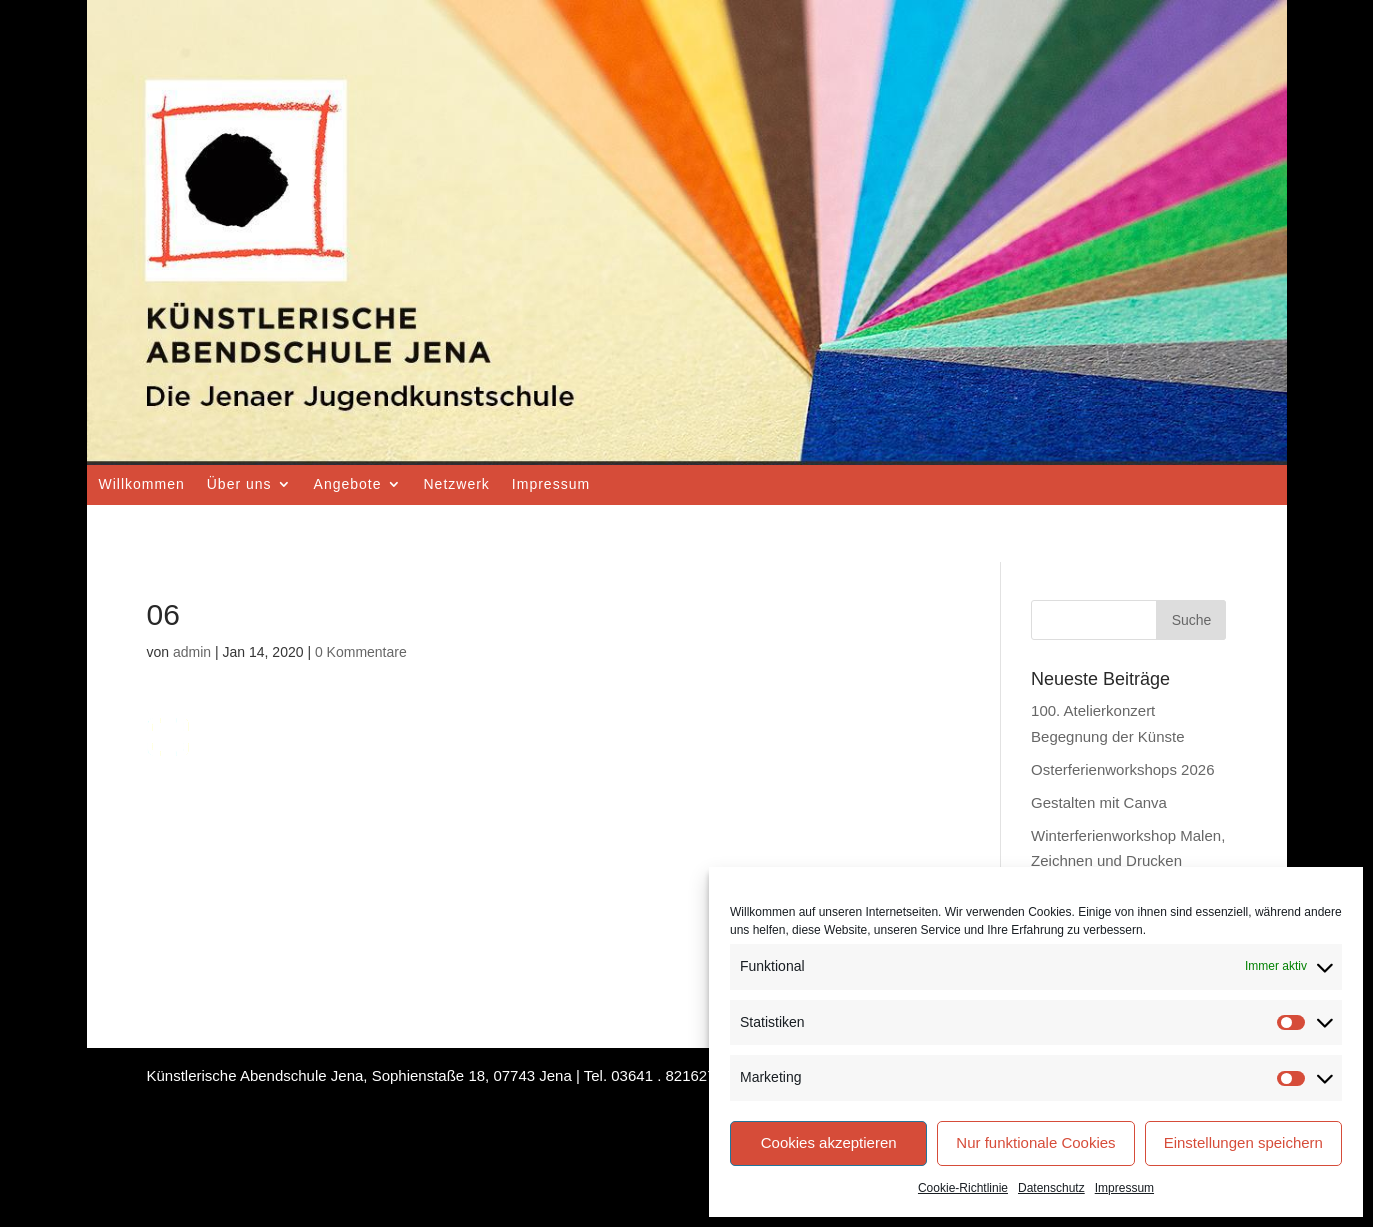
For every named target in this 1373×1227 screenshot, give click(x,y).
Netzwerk (457, 484)
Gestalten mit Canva (1099, 802)
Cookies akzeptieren (829, 1142)
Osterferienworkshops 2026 (1122, 769)
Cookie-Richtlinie (963, 1188)
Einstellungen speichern (1243, 1142)
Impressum (1124, 1188)
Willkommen (142, 484)
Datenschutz (1051, 1188)
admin (192, 652)
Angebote (348, 484)
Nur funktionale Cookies (1035, 1142)
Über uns (239, 484)
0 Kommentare (361, 652)
